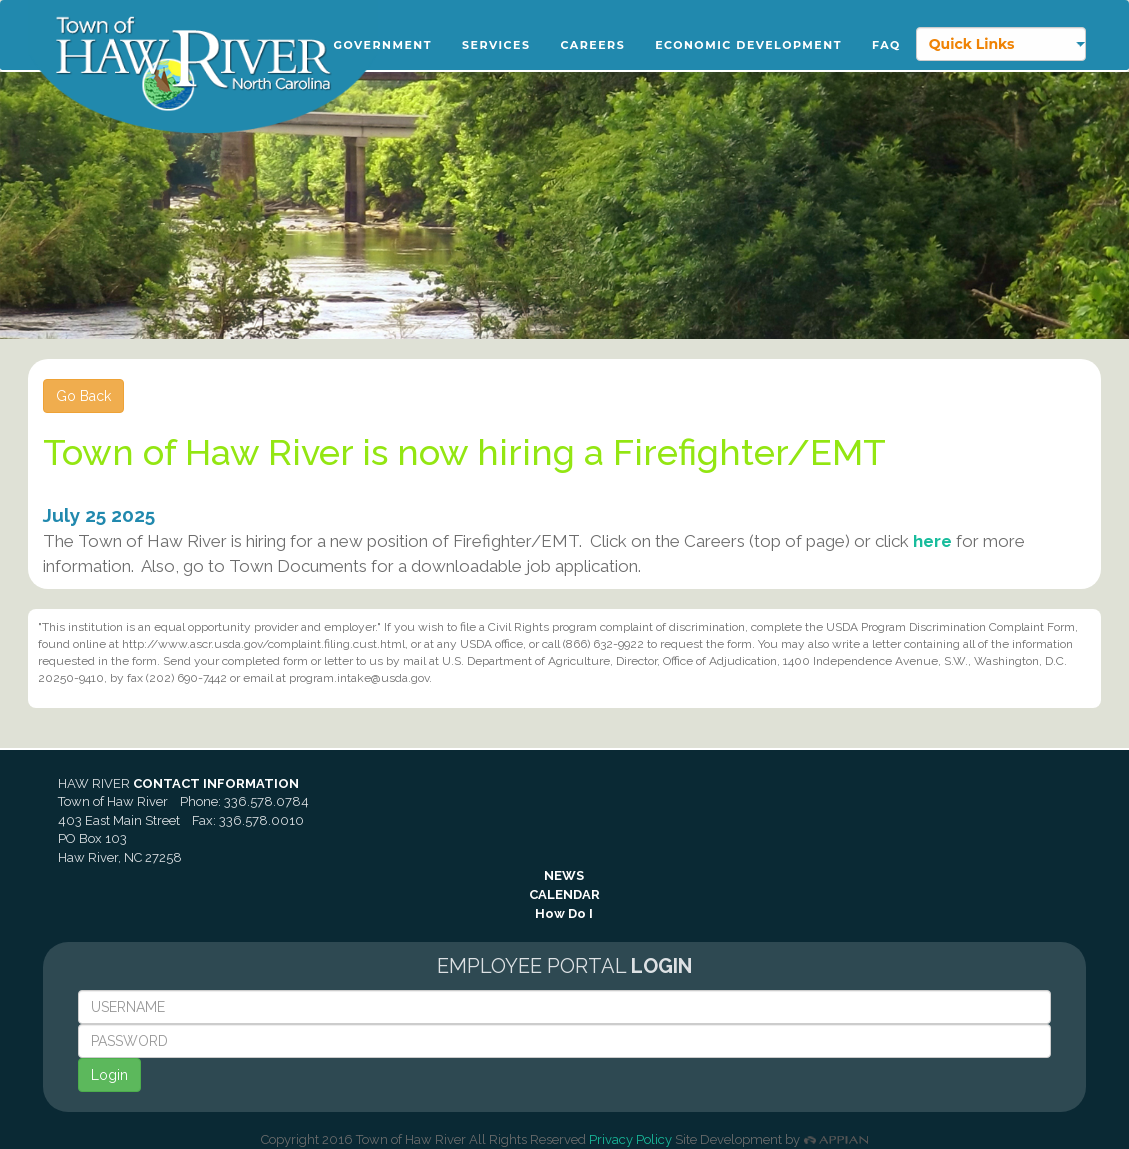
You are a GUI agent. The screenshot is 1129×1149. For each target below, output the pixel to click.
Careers (592, 45)
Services (496, 45)
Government (383, 45)
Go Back (83, 396)
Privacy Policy (630, 1139)
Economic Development (748, 45)
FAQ (886, 45)
